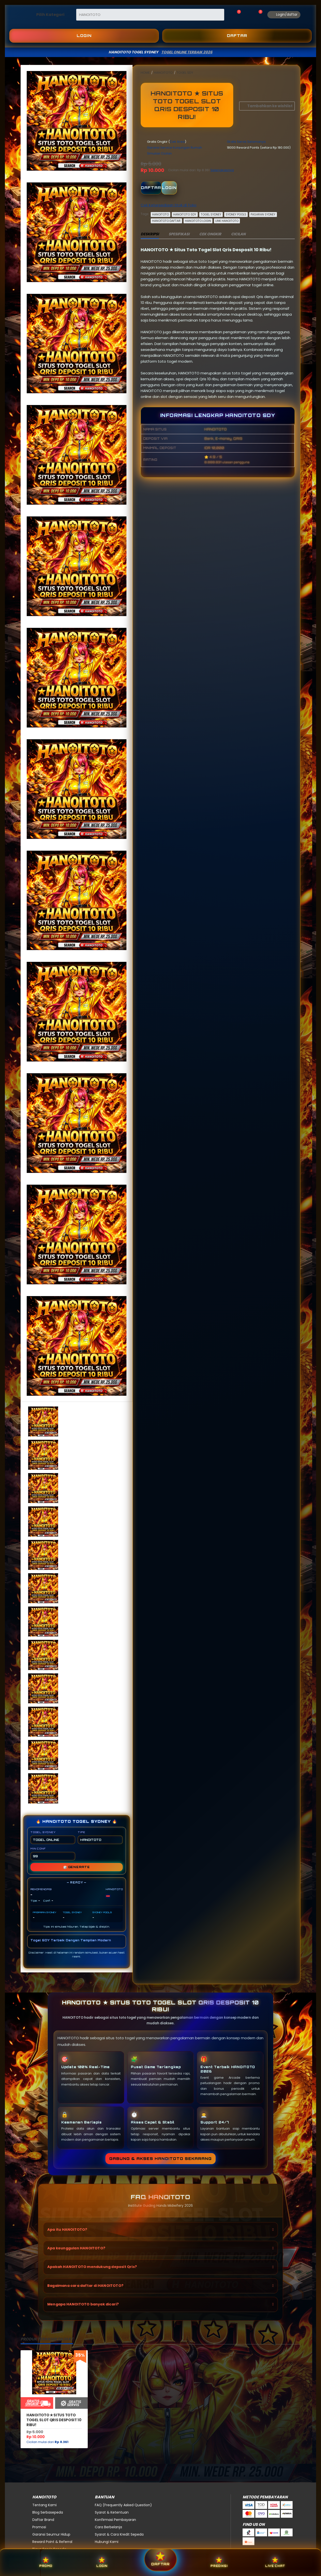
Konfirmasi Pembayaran (115, 2519)
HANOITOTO (163, 72)
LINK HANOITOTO (226, 221)
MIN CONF (52, 1853)
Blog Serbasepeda (47, 2512)
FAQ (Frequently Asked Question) (123, 2505)
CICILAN (238, 234)
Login (84, 35)
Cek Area (177, 141)
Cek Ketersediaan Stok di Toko (169, 205)
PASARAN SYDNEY (263, 214)
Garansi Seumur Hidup (51, 2534)
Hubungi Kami (106, 2541)
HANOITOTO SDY (184, 214)
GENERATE (76, 1867)
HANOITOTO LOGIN (198, 221)
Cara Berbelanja (108, 2527)
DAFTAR (151, 187)
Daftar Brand (43, 2519)
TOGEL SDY (185, 72)
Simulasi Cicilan (159, 153)
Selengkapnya (222, 170)
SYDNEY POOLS (236, 214)
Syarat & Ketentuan (112, 2512)
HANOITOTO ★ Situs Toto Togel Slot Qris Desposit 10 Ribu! (53, 2419)
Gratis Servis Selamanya (246, 141)
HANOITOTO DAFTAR (166, 221)
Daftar (237, 35)
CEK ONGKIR (210, 234)
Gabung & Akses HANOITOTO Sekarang (160, 2158)
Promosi (39, 2527)
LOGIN (169, 187)
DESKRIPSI (150, 234)
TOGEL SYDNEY (52, 1837)
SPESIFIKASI (179, 234)
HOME (146, 72)
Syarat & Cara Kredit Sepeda (119, 2534)
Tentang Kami (44, 2505)
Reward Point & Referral (52, 2541)
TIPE (100, 1837)
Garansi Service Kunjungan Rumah (174, 147)
